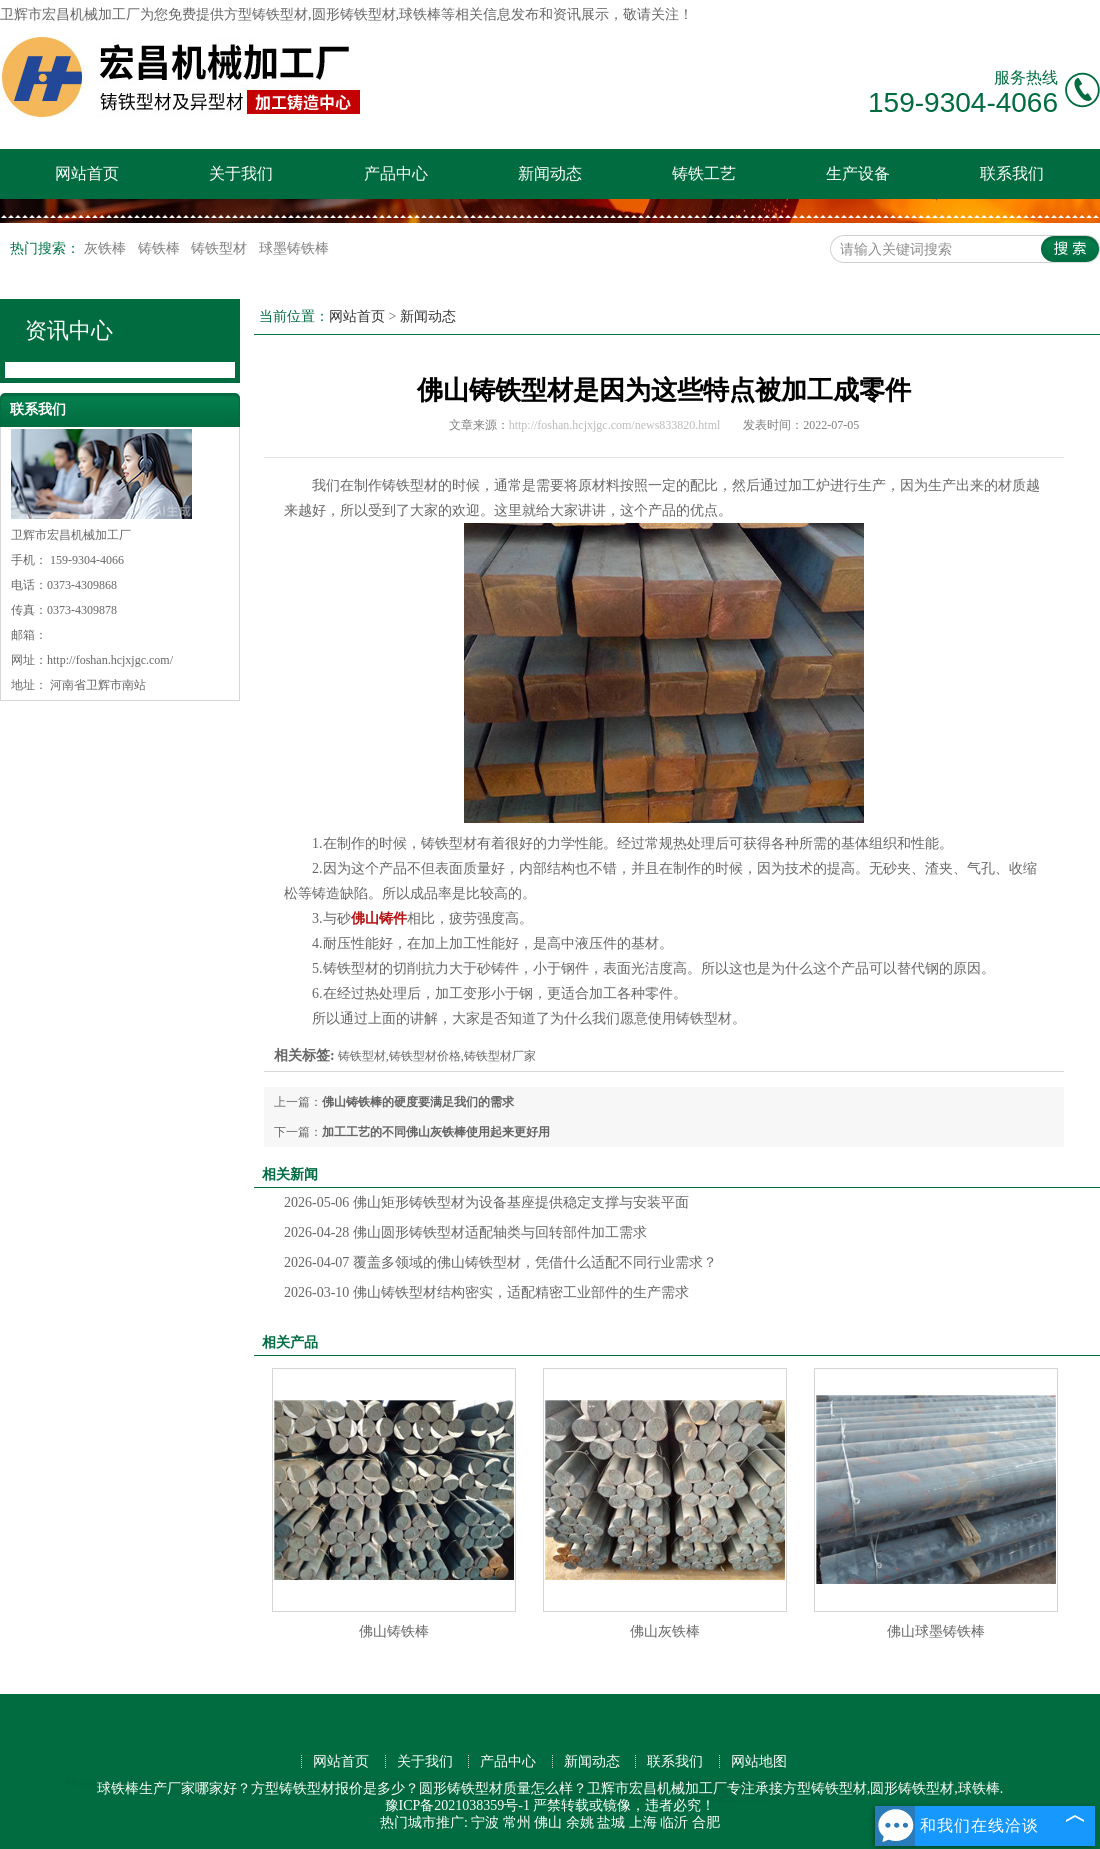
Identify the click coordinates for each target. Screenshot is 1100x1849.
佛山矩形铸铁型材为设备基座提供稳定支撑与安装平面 (486, 1202)
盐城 (611, 1822)
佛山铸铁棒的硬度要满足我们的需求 (418, 1102)
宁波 (485, 1822)
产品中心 (396, 173)
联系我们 (1012, 173)
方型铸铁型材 (266, 14)
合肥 (706, 1822)
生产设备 (858, 173)
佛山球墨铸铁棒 (936, 1631)
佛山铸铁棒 (394, 1631)
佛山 (548, 1822)
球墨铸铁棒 (294, 248)
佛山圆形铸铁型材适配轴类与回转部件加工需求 (465, 1232)
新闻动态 (550, 173)
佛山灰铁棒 (665, 1631)
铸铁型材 (221, 248)
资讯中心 (69, 330)
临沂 (674, 1822)
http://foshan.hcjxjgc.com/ (110, 660)
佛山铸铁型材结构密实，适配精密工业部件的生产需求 (486, 1292)
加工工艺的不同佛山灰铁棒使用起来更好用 (436, 1132)
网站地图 (759, 1761)
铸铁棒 (161, 248)
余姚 (580, 1822)
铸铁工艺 (704, 173)
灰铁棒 (107, 248)
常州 (517, 1822)
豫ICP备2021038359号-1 (457, 1805)
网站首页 (87, 173)
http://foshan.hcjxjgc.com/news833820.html (615, 425)
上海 (643, 1822)
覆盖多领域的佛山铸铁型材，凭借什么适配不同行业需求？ (500, 1262)
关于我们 (241, 173)
